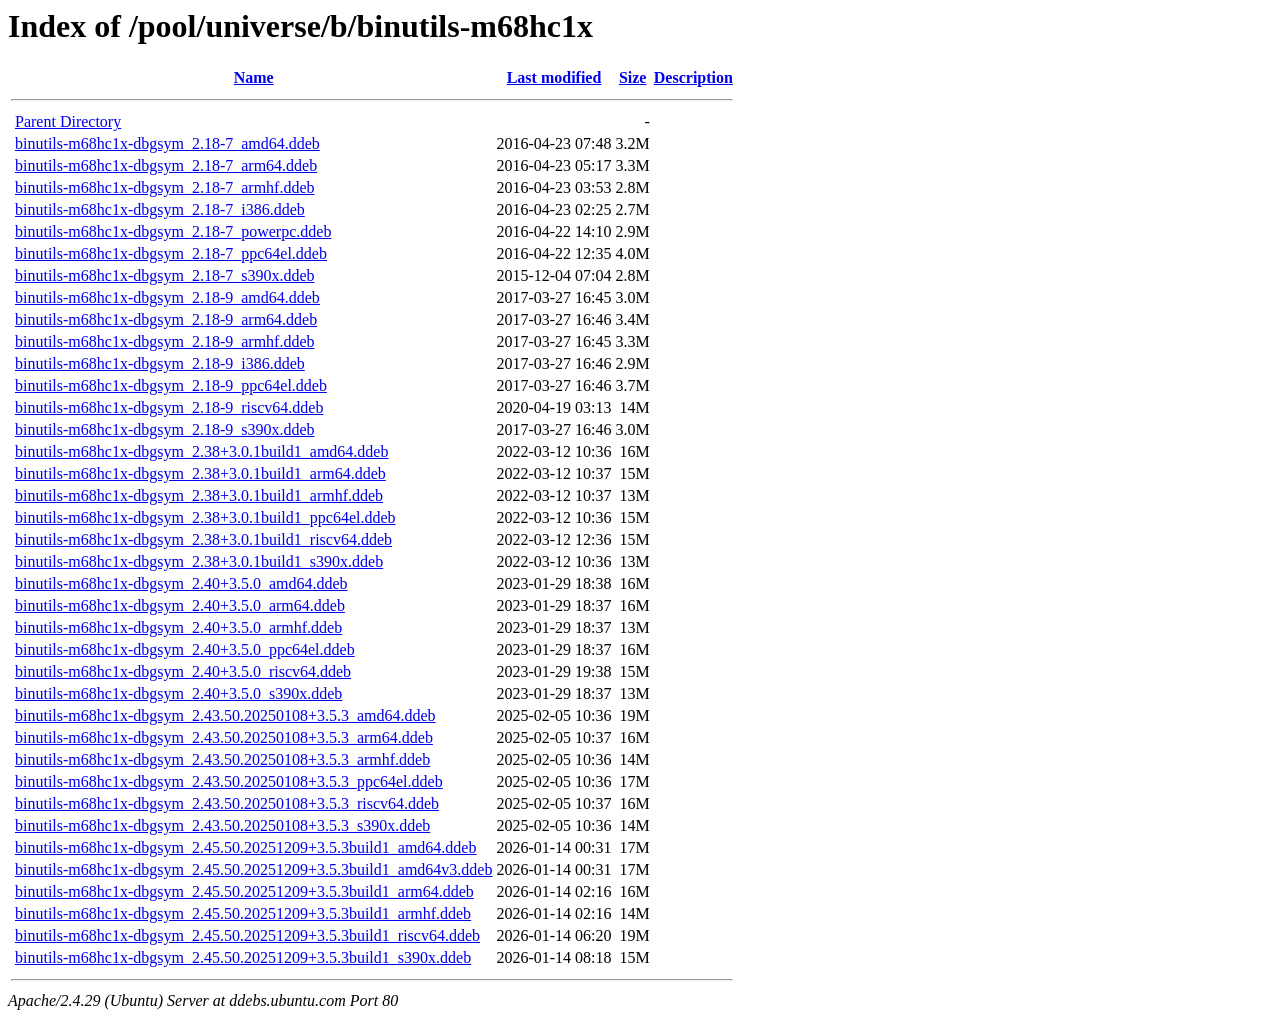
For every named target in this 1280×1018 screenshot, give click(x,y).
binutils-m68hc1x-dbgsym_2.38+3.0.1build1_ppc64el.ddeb (205, 517)
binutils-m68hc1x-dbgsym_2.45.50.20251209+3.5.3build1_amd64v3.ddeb (253, 869)
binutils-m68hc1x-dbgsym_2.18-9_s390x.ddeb (165, 429)
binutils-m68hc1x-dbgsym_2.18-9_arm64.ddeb (166, 319)
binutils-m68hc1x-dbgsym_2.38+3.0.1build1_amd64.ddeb (201, 451)
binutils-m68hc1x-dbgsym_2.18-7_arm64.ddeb (166, 165)
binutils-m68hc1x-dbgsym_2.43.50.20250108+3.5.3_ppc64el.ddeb (229, 781)
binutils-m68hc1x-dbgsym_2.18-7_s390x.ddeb (165, 275)
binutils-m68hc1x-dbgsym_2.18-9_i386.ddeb (160, 363)
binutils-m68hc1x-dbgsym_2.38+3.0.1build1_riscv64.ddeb (203, 539)
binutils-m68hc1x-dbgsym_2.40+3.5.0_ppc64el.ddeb (185, 649)
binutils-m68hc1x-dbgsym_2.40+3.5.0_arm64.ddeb (180, 605)
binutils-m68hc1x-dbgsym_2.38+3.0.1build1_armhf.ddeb (199, 495)
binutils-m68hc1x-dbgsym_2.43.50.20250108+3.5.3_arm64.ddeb (224, 737)
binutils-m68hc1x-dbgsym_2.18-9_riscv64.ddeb (169, 407)
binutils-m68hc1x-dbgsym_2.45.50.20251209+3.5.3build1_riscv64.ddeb (247, 935)
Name (254, 77)
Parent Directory (68, 121)
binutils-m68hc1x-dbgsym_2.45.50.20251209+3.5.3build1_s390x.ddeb (243, 957)
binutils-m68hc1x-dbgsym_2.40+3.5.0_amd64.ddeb (181, 583)
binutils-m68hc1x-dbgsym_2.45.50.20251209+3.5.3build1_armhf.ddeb (243, 913)
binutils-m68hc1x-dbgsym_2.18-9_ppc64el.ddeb (171, 385)
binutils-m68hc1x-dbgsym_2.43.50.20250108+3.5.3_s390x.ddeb (222, 825)
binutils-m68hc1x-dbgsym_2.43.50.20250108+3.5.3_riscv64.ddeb (227, 803)
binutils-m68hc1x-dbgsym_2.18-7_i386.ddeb (160, 209)
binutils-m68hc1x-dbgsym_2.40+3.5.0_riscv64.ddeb (183, 671)
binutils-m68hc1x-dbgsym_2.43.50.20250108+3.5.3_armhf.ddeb (222, 759)
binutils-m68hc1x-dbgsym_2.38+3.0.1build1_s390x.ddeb (199, 561)
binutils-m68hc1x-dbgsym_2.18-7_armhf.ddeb (165, 187)
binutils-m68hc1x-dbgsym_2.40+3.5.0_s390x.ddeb (178, 693)
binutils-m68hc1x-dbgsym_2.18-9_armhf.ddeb (165, 341)
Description (693, 77)
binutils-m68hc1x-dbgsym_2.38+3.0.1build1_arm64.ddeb (200, 473)
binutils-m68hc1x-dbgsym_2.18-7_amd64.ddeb (167, 143)
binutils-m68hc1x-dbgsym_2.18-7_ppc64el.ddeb (171, 253)
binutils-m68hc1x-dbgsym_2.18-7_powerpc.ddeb (173, 231)
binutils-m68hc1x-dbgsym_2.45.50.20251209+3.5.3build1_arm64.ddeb (244, 891)
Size (633, 77)
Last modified (554, 77)
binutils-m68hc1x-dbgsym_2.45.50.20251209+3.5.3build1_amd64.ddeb (245, 847)
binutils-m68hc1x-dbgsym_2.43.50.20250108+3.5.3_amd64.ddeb (225, 715)
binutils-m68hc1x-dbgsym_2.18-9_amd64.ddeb (167, 297)
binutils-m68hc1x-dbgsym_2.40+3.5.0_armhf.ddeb (178, 627)
